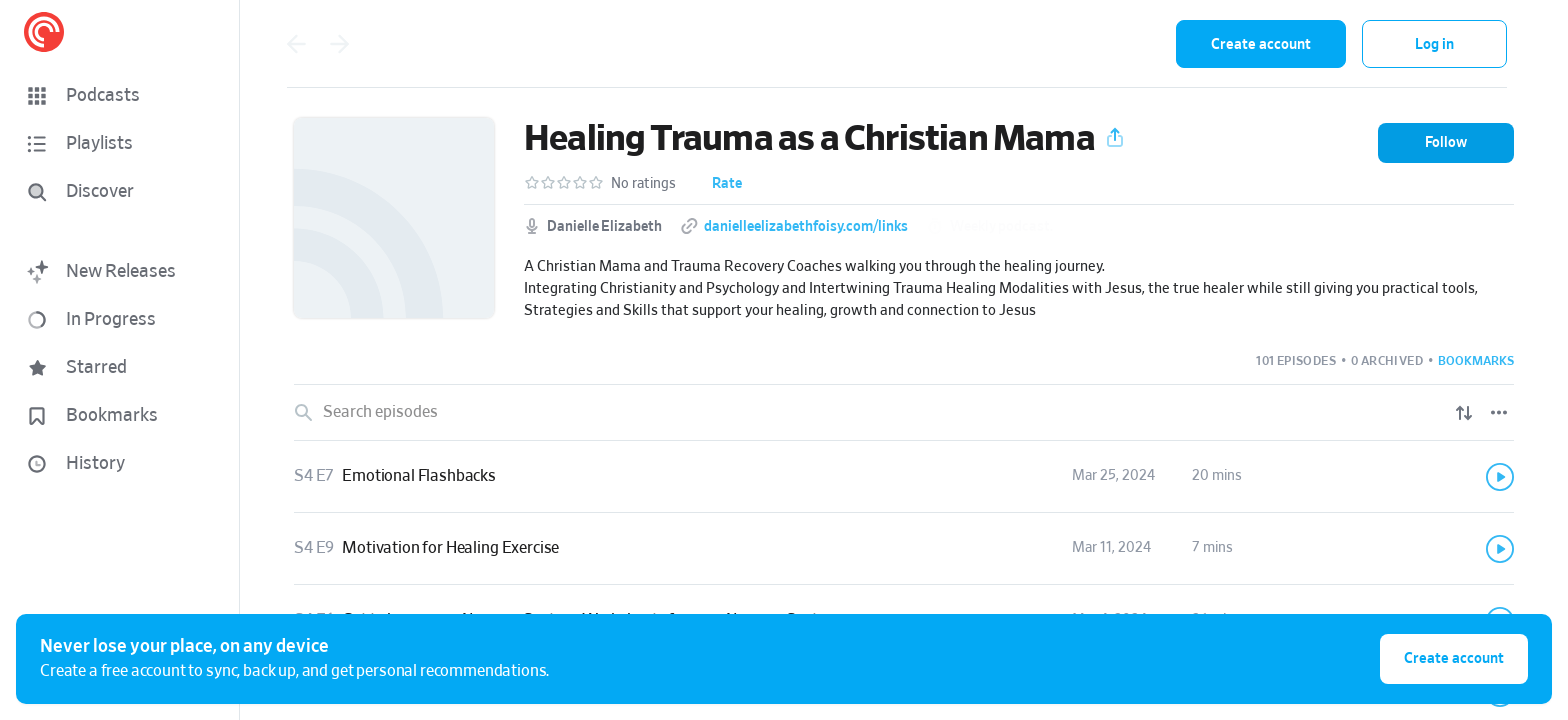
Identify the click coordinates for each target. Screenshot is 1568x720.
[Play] (1500, 477)
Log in (1434, 44)
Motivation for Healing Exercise (450, 548)
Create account (1261, 44)
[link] (904, 477)
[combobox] (1030, 44)
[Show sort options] (1464, 413)
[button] (120, 96)
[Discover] (116, 192)
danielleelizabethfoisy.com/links (806, 227)
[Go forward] (340, 44)
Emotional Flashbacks (419, 476)
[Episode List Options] (1499, 413)
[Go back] (296, 44)
